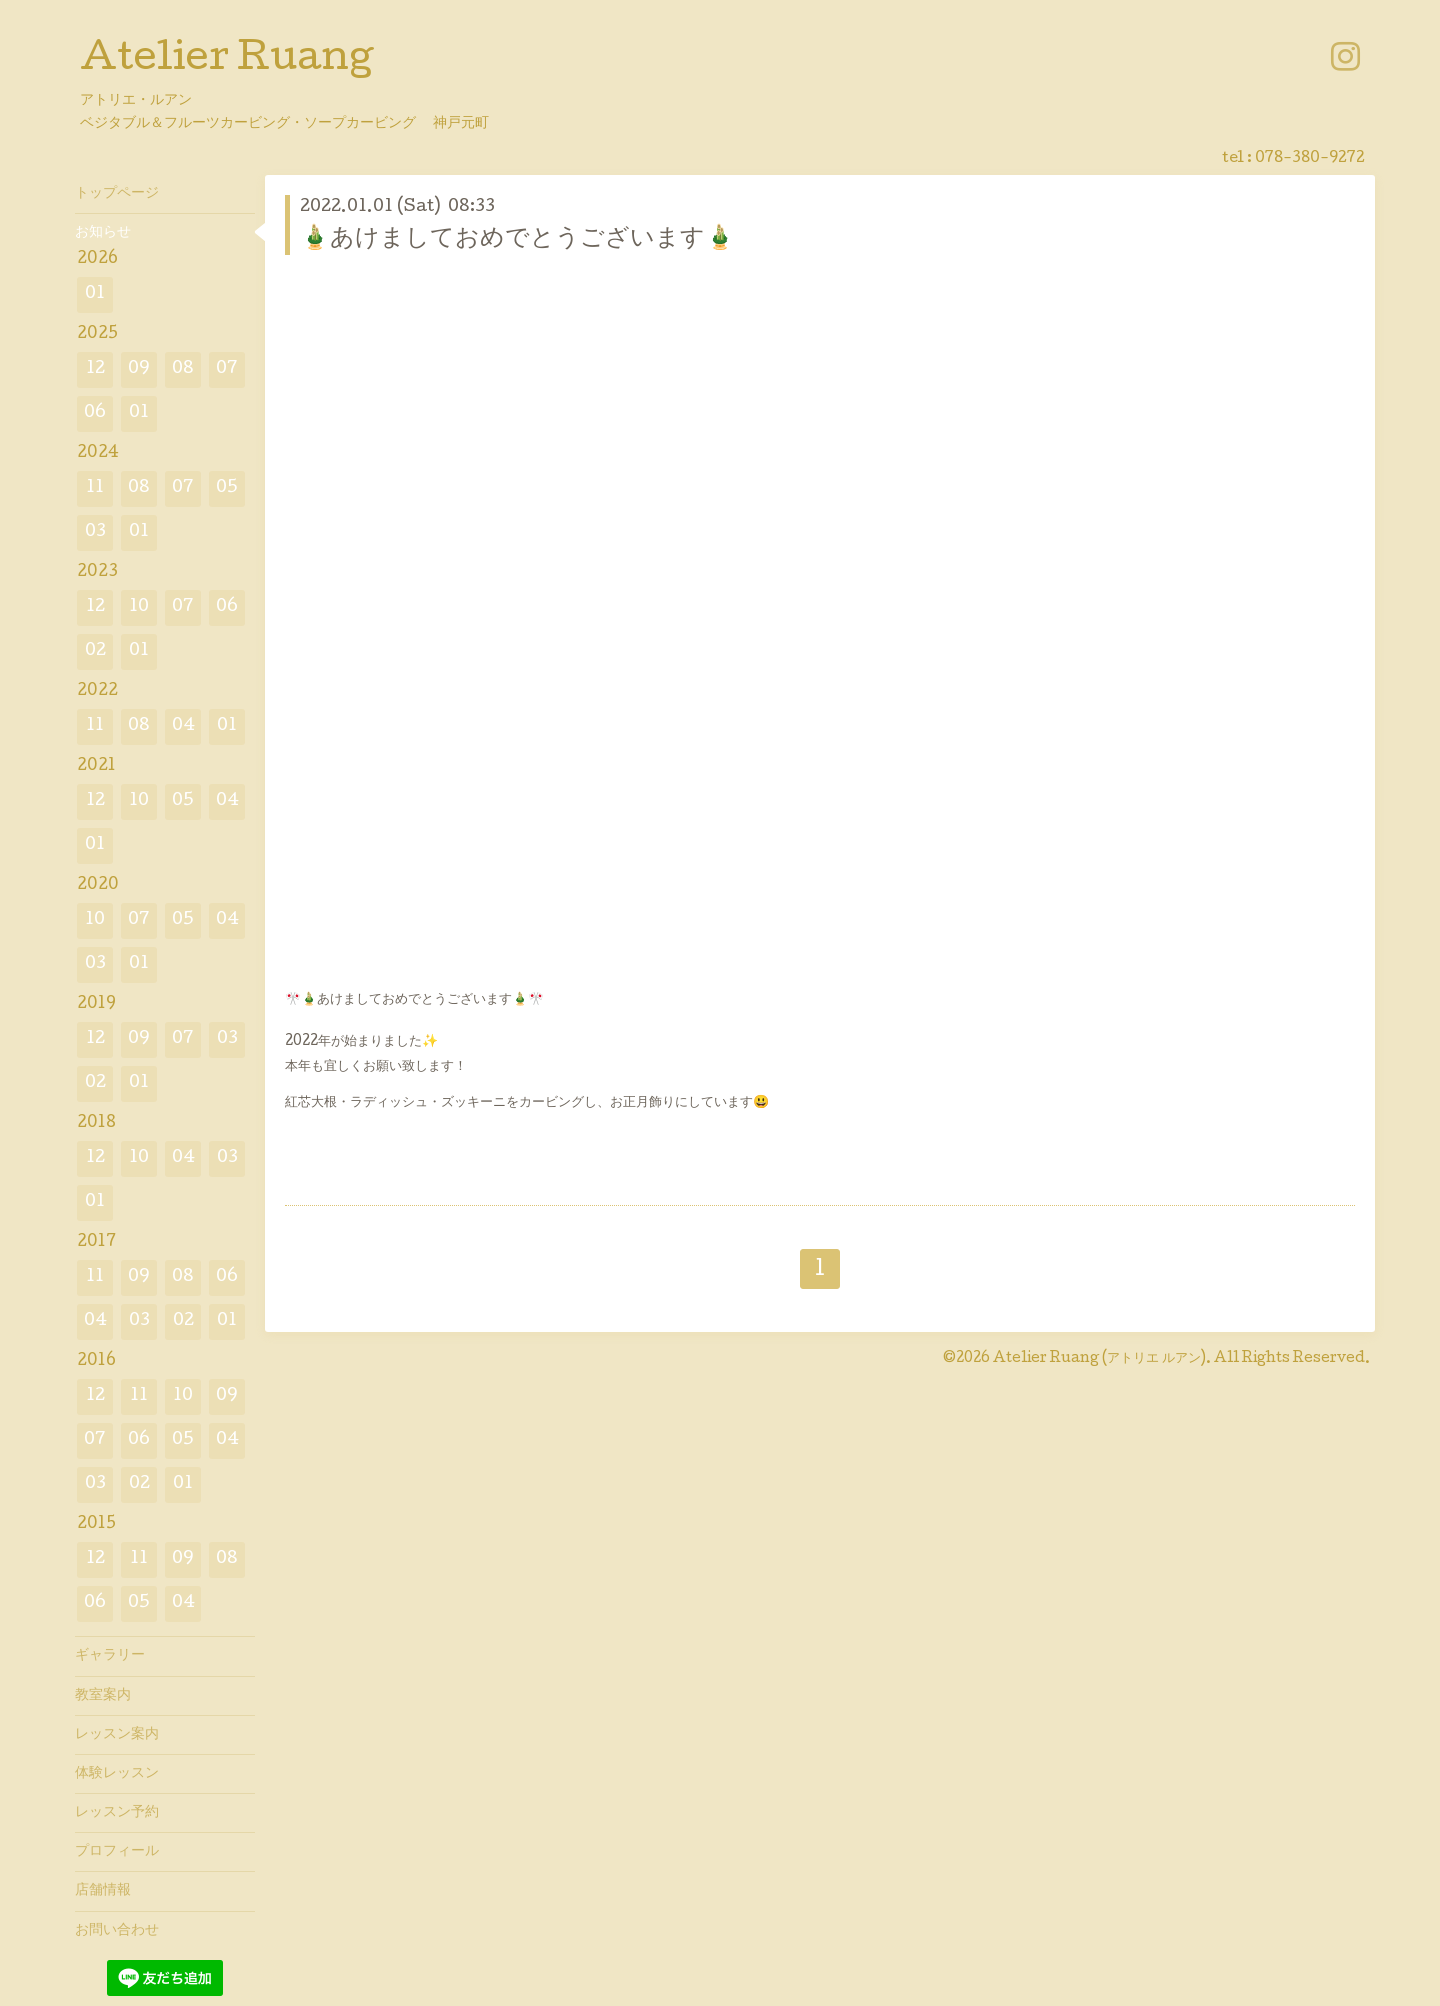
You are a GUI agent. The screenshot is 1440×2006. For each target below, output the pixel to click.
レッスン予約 (117, 1813)
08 (183, 369)
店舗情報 (103, 1891)
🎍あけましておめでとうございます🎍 (517, 239)
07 (227, 369)
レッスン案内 (117, 1735)
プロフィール (117, 1852)
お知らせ (103, 233)
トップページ (117, 194)
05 (227, 488)
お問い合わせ (117, 1931)
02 (95, 651)
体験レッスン (117, 1774)
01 (95, 294)
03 (95, 532)
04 (183, 726)
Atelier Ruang (226, 61)
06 (95, 413)
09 (139, 369)
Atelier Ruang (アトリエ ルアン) (1099, 1359)
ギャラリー (110, 1656)
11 (95, 488)
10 (139, 607)
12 (95, 369)
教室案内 (103, 1696)
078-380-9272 (1310, 159)
